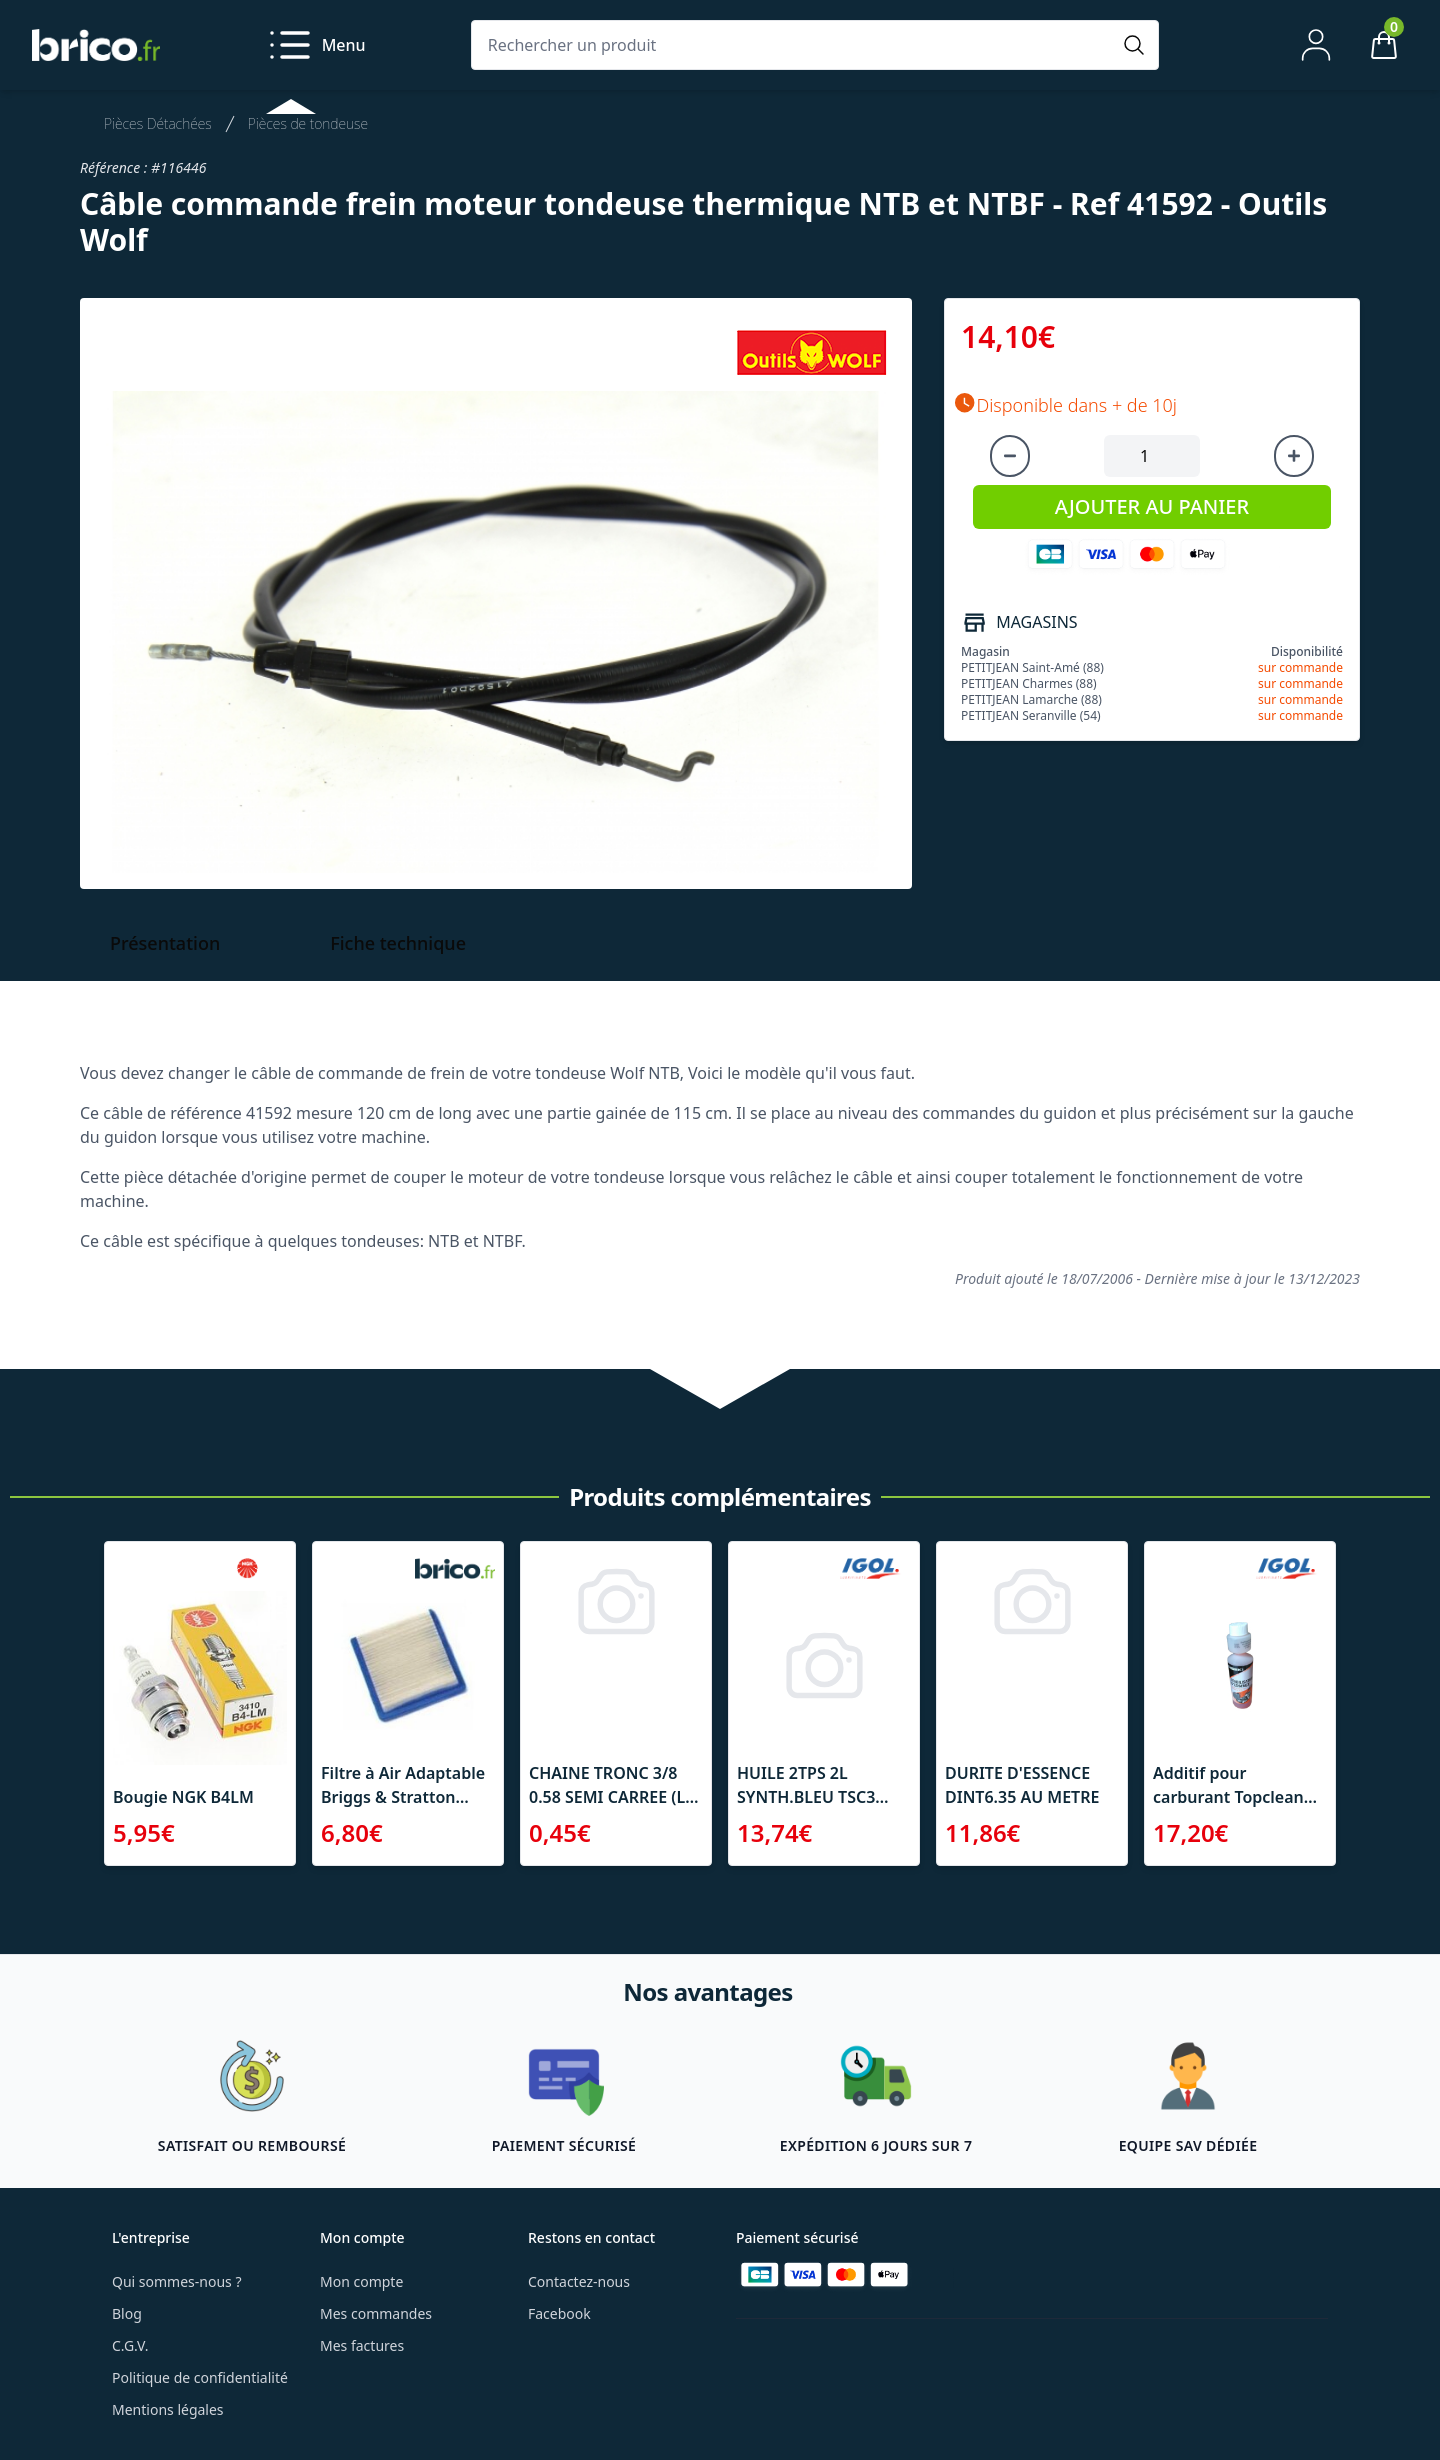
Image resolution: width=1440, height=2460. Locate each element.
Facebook (559, 2313)
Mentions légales (168, 2409)
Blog (127, 2313)
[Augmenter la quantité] (1294, 456)
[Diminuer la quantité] (1010, 456)
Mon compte (361, 2281)
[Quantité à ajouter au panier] (1152, 456)
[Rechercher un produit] (795, 45)
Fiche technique (398, 943)
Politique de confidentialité (200, 2377)
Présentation (165, 943)
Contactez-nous (579, 2281)
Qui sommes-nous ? (177, 2281)
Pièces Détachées (158, 123)
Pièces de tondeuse (308, 123)
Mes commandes (376, 2313)
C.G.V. (130, 2345)
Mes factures (362, 2345)
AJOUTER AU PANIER (1152, 506)
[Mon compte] (1316, 45)
